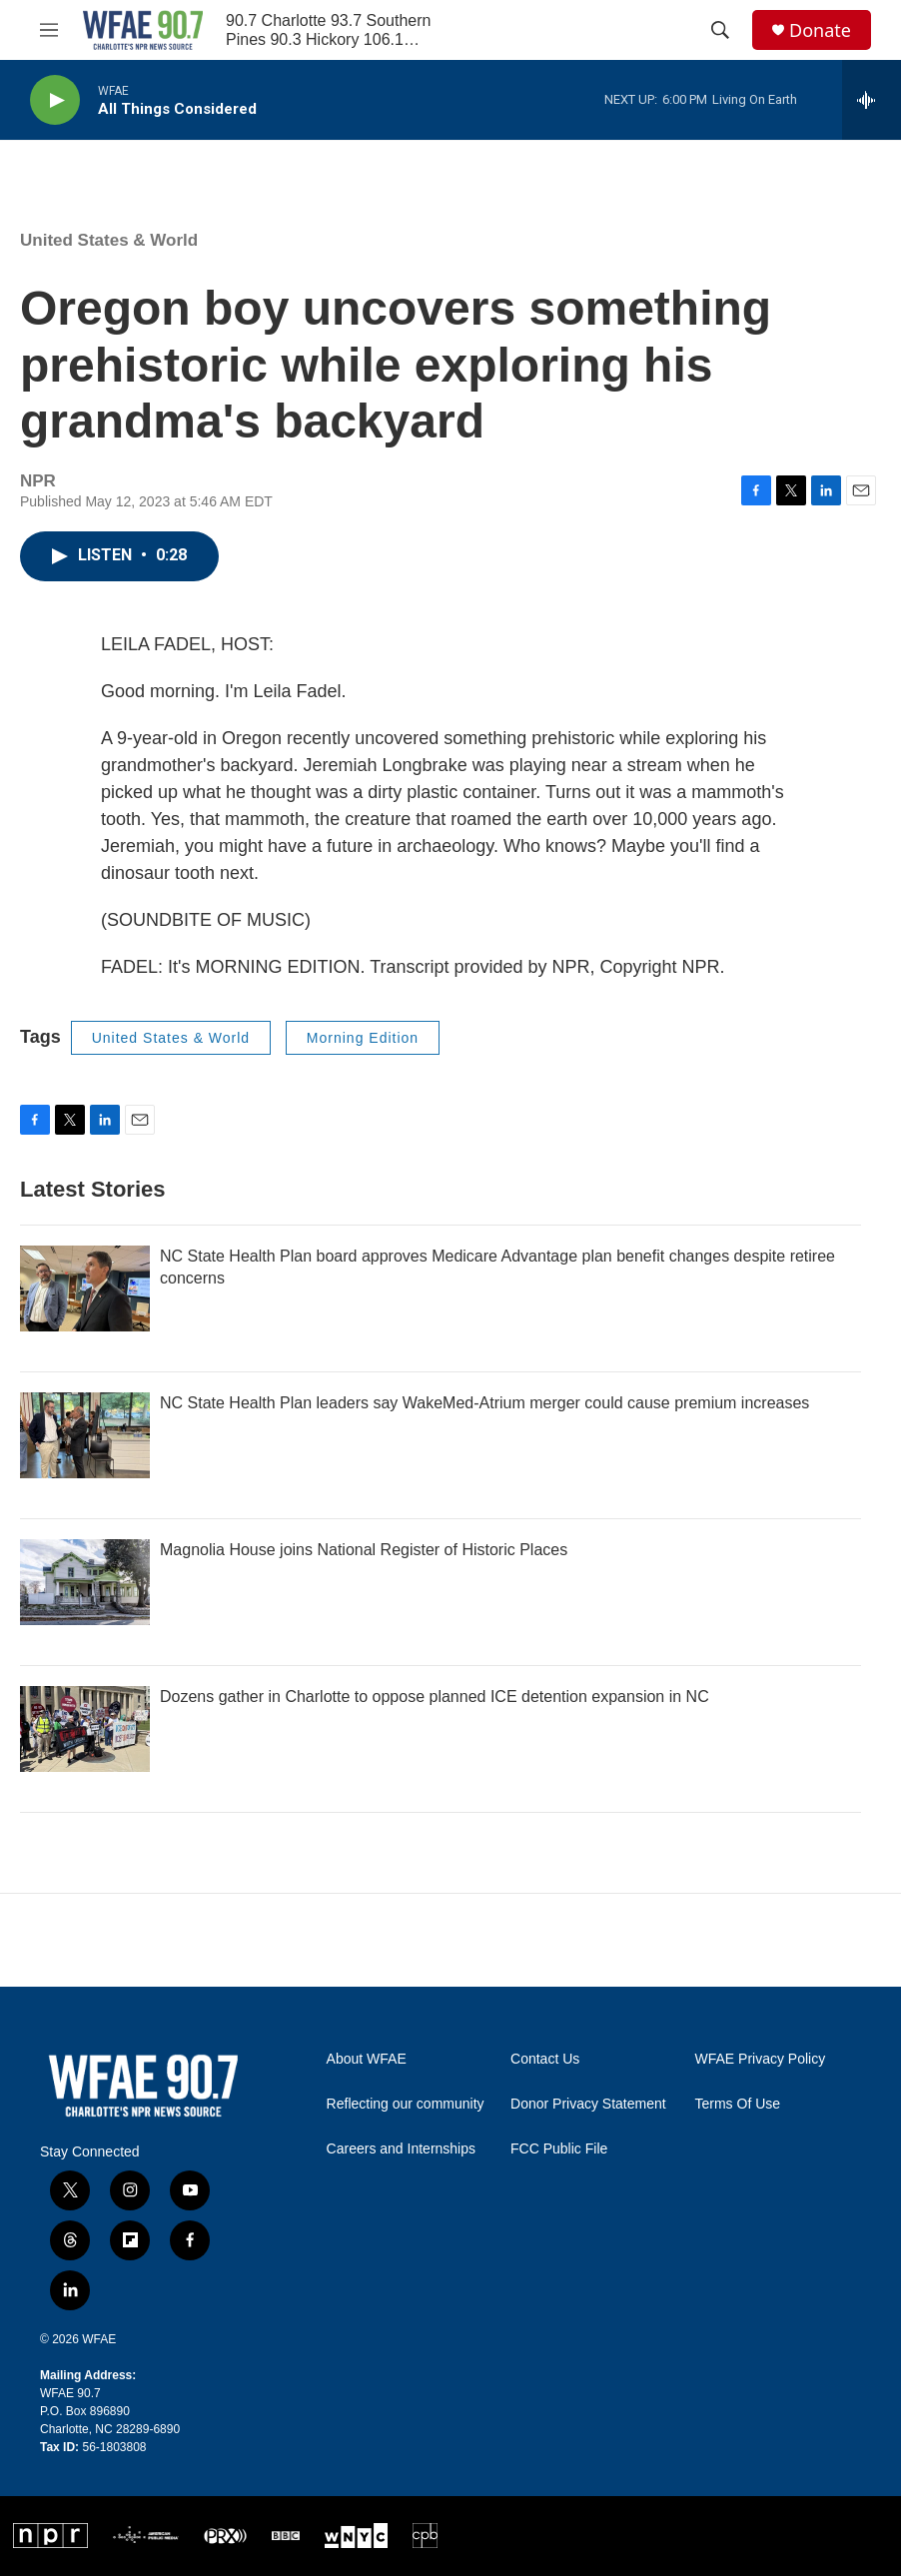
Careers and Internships (401, 2149)
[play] (55, 100)
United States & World (109, 240)
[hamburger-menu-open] (49, 30)
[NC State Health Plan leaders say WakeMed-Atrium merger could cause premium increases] (85, 1435)
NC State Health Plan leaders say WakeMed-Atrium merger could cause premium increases (484, 1402)
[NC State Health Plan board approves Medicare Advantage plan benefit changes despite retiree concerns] (85, 1288)
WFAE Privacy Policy (760, 2059)
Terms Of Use (738, 2104)
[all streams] (871, 100)
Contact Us (544, 2059)
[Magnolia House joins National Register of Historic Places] (85, 1582)
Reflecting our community (405, 2104)
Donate (820, 30)
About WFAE (367, 2059)
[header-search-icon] (720, 30)
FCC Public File (558, 2149)
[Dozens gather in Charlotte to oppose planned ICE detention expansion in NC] (85, 1729)
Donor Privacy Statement (588, 2104)
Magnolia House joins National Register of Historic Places (363, 1549)
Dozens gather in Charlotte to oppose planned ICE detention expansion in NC (434, 1696)
